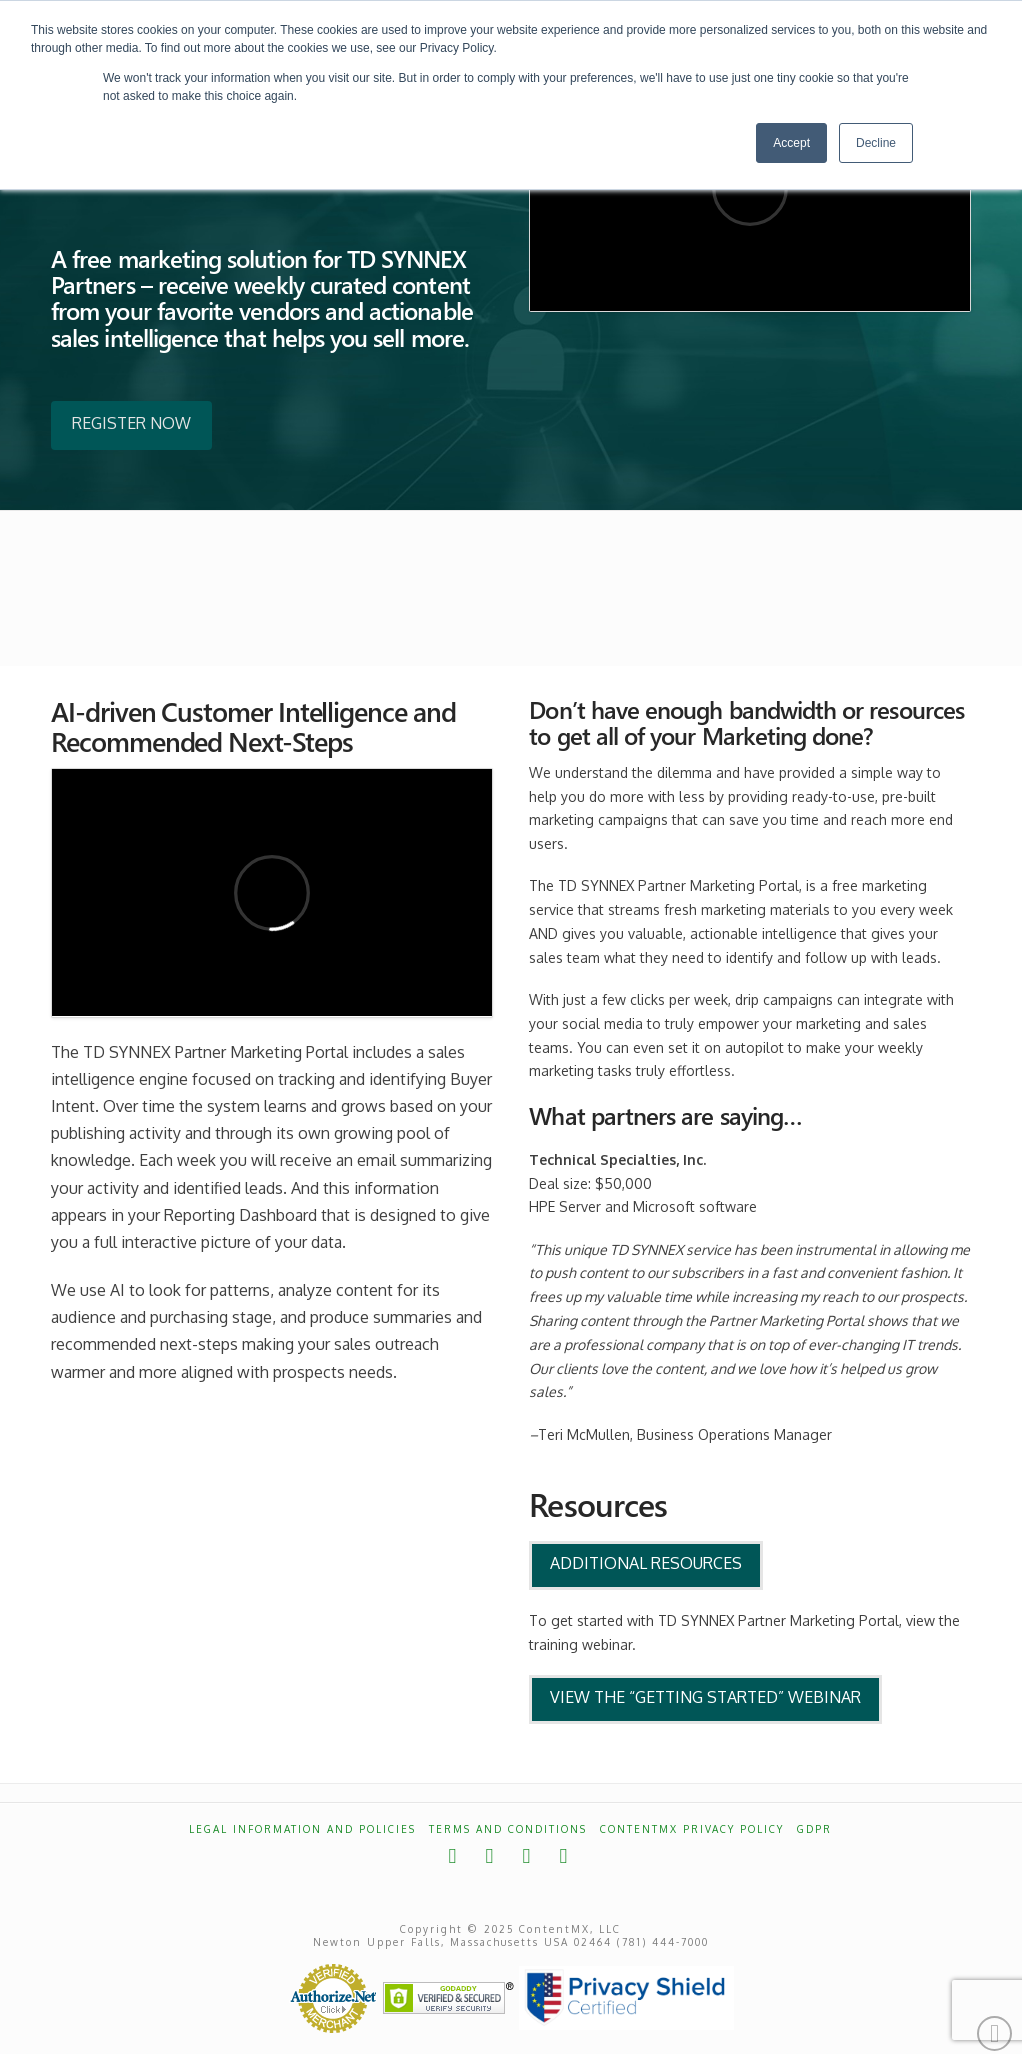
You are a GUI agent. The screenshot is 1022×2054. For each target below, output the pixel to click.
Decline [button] (876, 143)
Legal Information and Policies (302, 1829)
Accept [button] (791, 143)
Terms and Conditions (508, 1829)
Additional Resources (646, 1563)
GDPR (814, 1829)
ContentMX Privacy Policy (692, 1829)
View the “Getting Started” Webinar (705, 1697)
